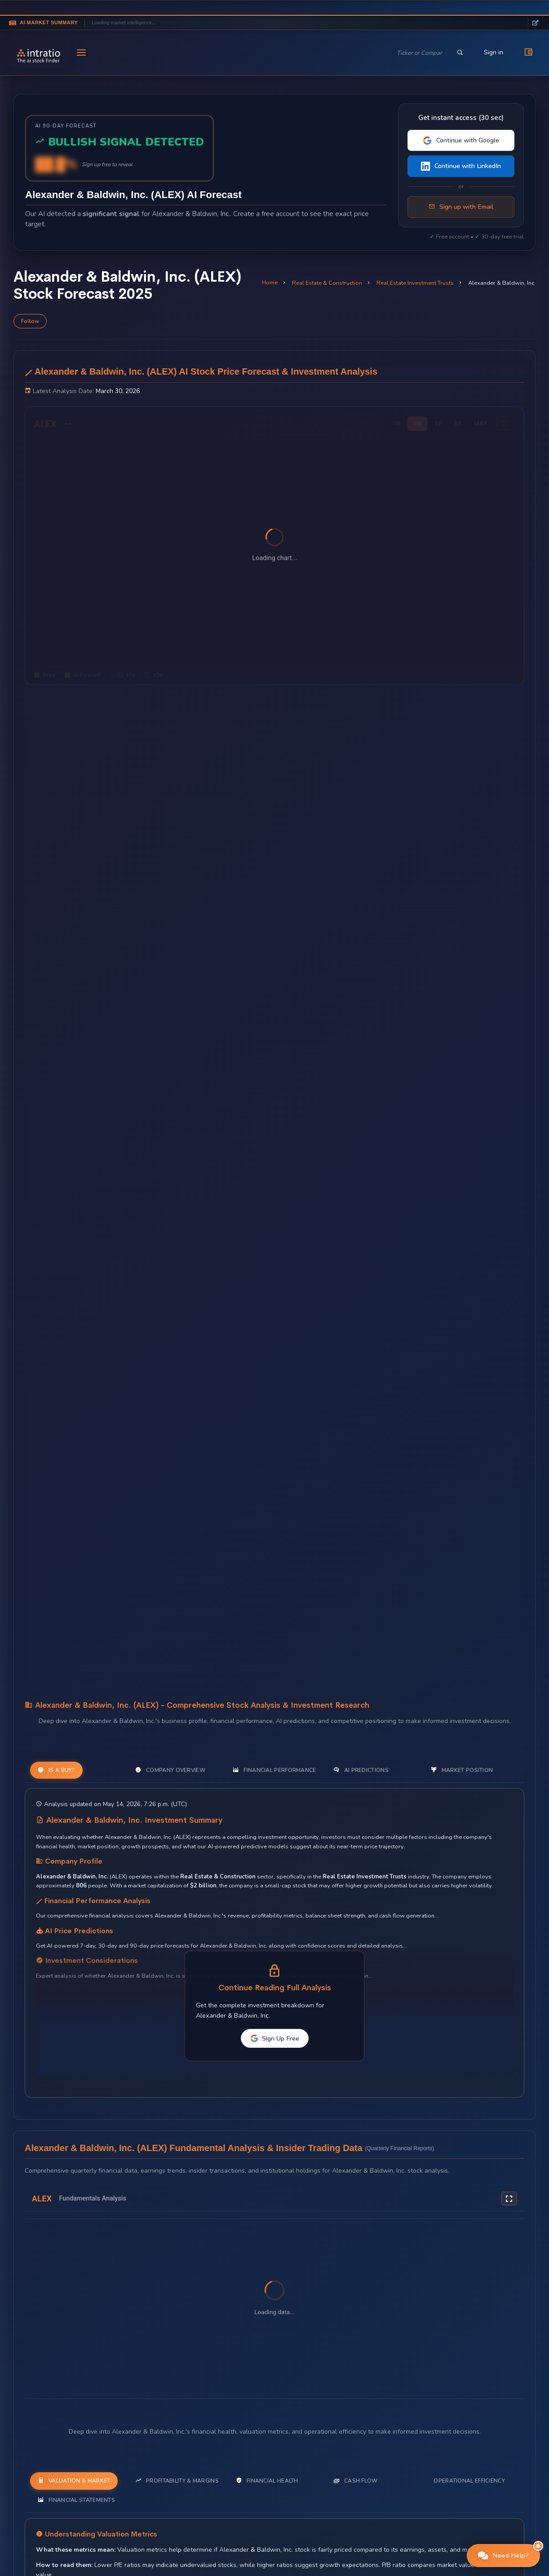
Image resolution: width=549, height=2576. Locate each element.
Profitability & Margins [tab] (177, 2480)
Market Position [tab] (462, 1770)
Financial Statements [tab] (76, 2500)
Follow (30, 321)
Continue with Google (461, 140)
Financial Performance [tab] (274, 1770)
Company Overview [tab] (170, 1770)
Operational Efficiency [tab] (469, 2480)
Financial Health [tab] (267, 2480)
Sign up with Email (461, 207)
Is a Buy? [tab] (56, 1770)
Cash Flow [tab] (355, 2480)
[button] (503, 2555)
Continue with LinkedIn (461, 166)
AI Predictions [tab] (361, 1770)
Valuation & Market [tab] (74, 2480)
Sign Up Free (274, 2038)
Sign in (493, 52)
